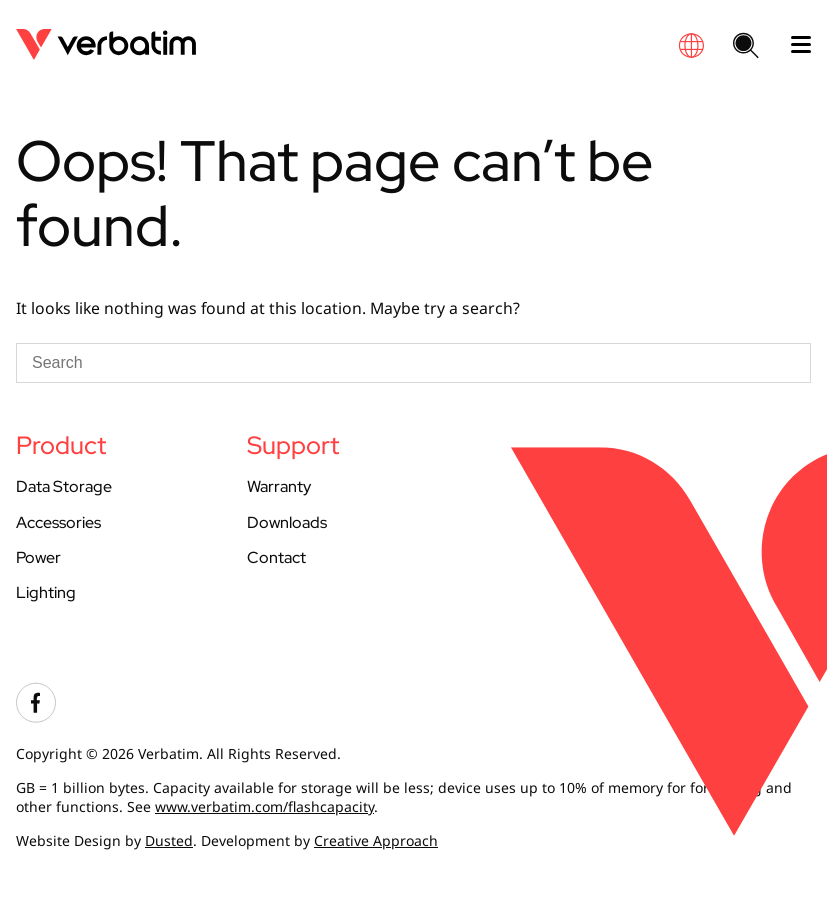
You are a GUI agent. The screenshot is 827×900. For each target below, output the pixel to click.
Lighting (46, 592)
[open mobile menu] (793, 45)
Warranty (279, 486)
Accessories (58, 522)
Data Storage (64, 486)
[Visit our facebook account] (36, 717)
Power (38, 557)
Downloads (287, 522)
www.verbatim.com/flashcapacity (264, 806)
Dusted (169, 840)
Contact (276, 557)
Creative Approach (376, 840)
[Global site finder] (691, 45)
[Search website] (746, 47)
